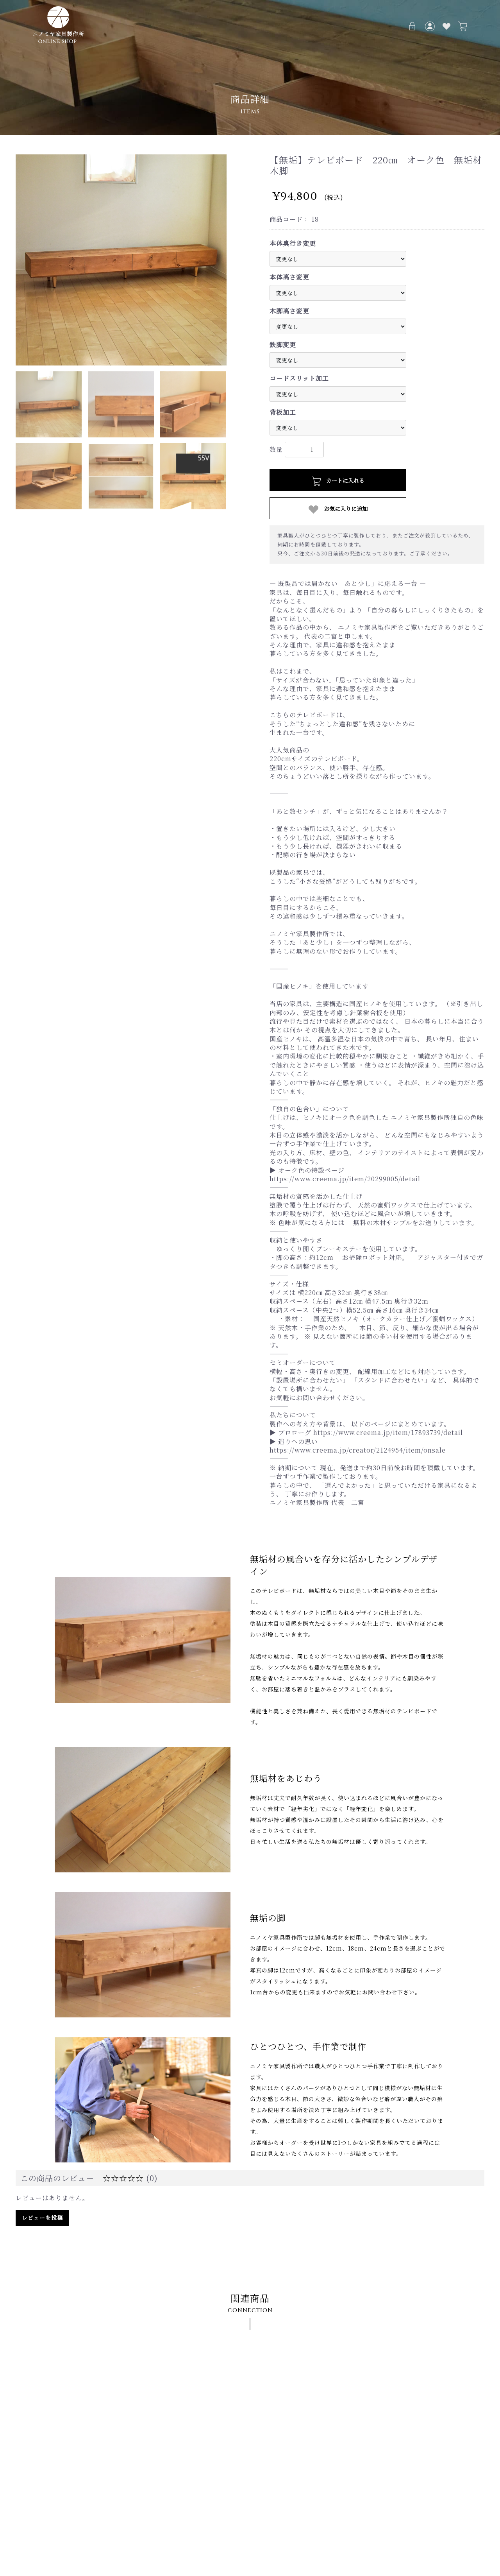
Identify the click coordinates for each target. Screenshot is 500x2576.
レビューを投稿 (42, 2217)
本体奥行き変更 (293, 243)
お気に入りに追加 (338, 509)
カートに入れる (338, 481)
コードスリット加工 (299, 378)
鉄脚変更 (283, 344)
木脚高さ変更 (289, 311)
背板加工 (283, 412)
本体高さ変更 (289, 277)
